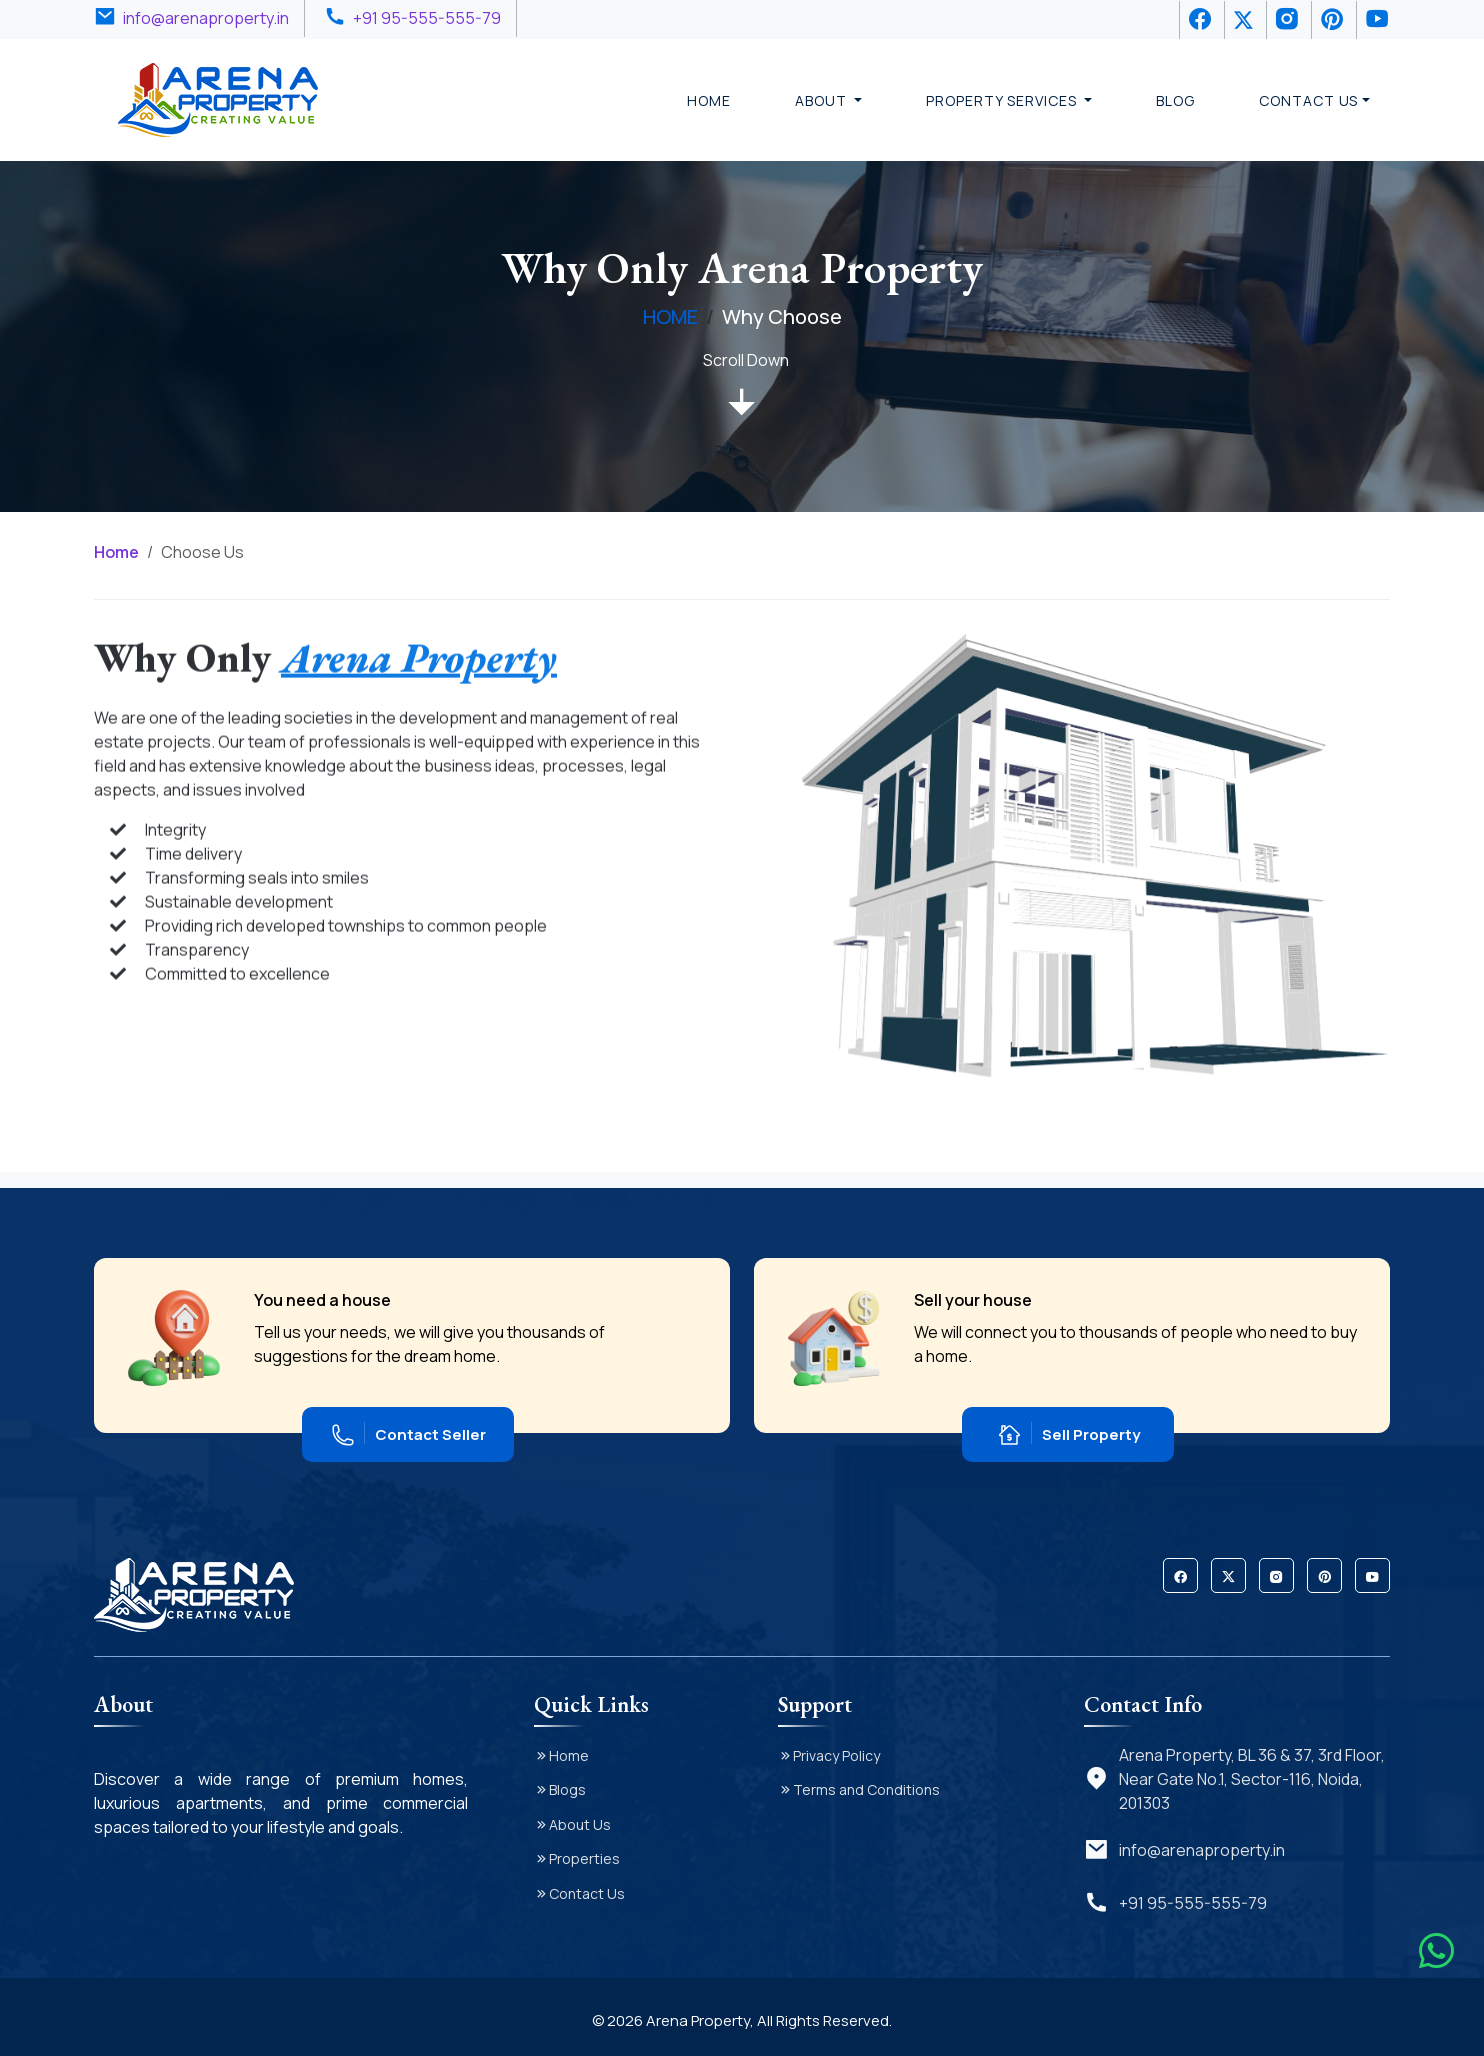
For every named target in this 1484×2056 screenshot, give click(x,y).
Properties (584, 1858)
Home (709, 100)
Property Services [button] (1003, 100)
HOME (670, 316)
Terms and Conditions (866, 1789)
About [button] (823, 100)
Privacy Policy (836, 1755)
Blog (1175, 100)
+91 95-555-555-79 (427, 18)
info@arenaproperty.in (206, 18)
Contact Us (587, 1893)
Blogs (567, 1789)
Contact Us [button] (1309, 100)
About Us (580, 1824)
